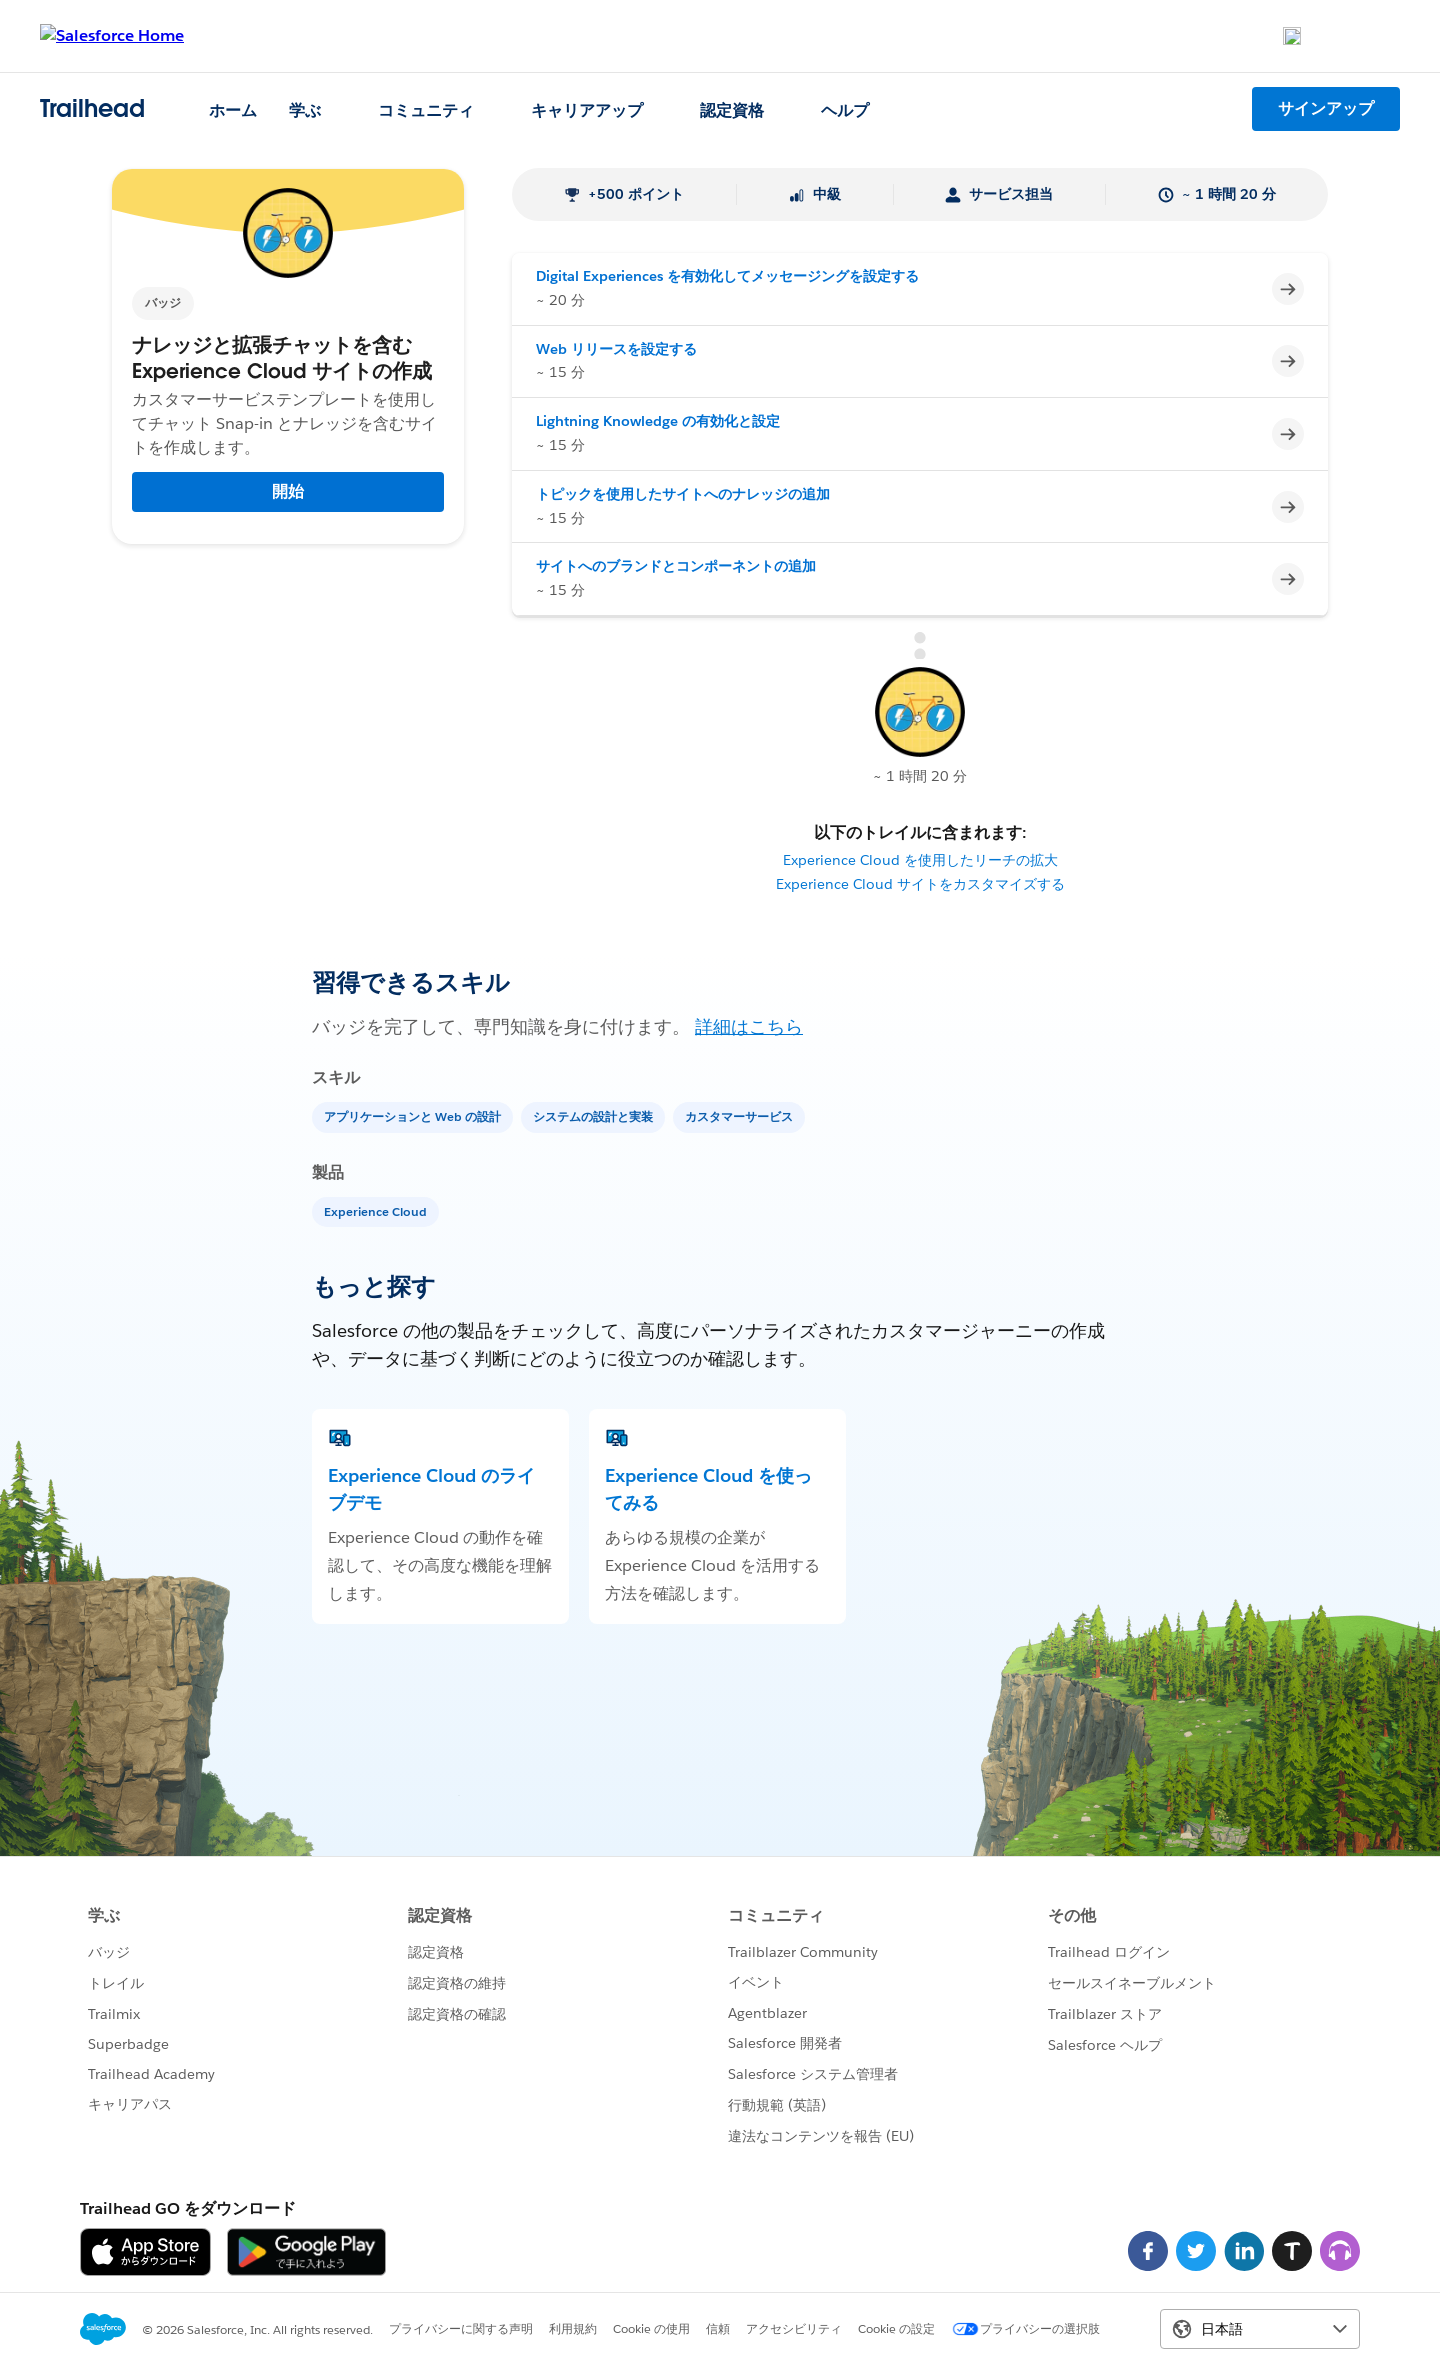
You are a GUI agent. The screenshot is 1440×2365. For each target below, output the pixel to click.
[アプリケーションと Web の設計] (414, 1115)
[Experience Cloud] (377, 1210)
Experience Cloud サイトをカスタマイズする (920, 884)
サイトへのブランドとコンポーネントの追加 (676, 566)
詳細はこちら (749, 1026)
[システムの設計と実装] (595, 1115)
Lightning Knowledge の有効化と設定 (658, 421)
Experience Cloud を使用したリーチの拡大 (920, 860)
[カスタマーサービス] (741, 1115)
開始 (288, 491)
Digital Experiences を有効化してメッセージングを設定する (727, 276)
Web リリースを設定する (616, 349)
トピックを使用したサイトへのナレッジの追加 (683, 494)
